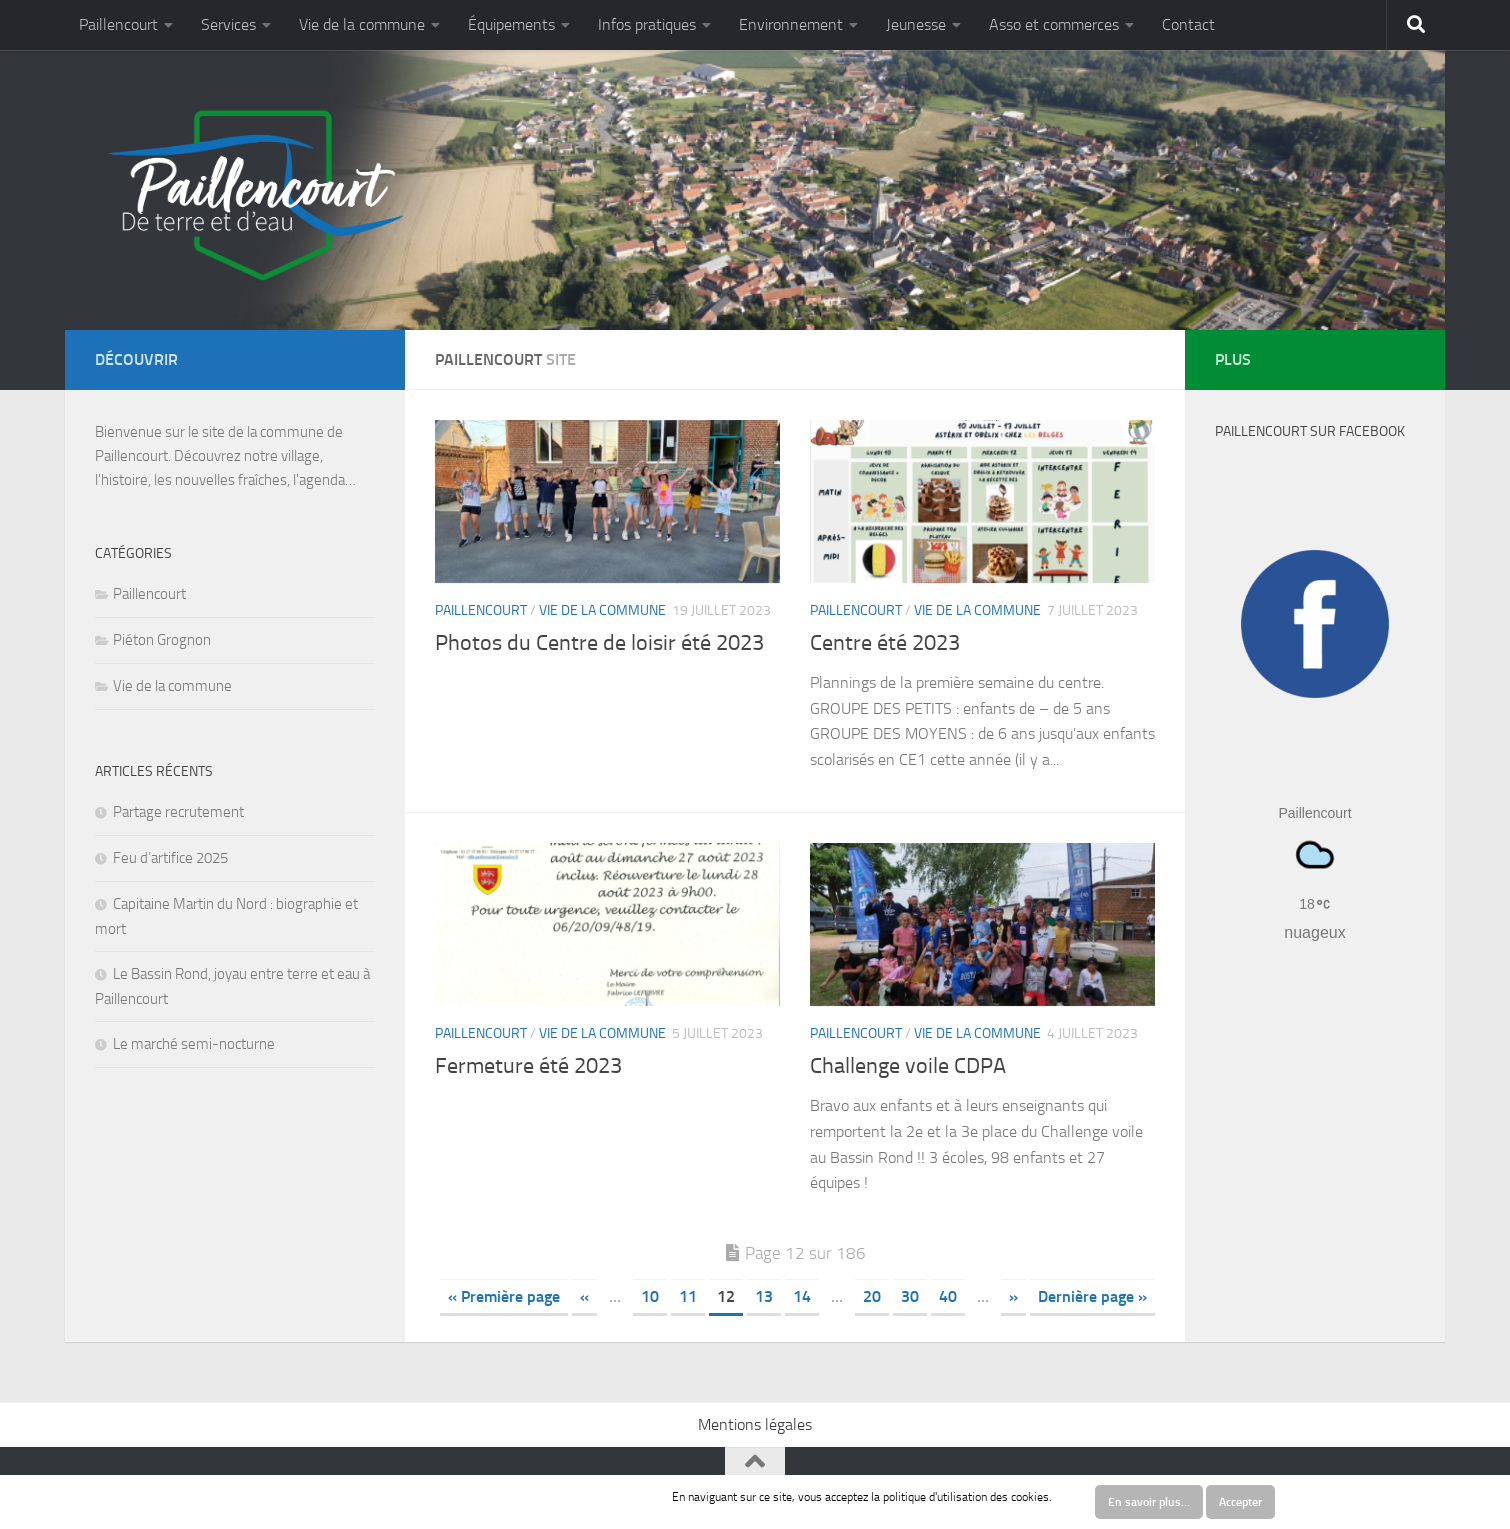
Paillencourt (118, 24)
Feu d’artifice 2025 (170, 858)
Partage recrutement (178, 812)
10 (650, 1296)
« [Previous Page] (584, 1296)
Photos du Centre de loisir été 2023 (599, 643)
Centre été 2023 (885, 643)
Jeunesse (916, 24)
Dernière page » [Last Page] (1092, 1296)
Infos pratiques (647, 24)
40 (948, 1296)
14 (802, 1296)
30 (910, 1296)
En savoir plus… (1149, 1502)
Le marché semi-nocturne (194, 1044)
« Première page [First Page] (504, 1296)
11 (688, 1296)
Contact (1188, 24)
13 (764, 1296)
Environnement (791, 24)
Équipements (511, 24)
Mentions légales (755, 1424)
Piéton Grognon (162, 640)
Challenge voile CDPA (908, 1066)
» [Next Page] (1013, 1296)
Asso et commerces (1054, 24)
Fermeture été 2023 (528, 1066)
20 (872, 1296)
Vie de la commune (362, 24)
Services (228, 24)
